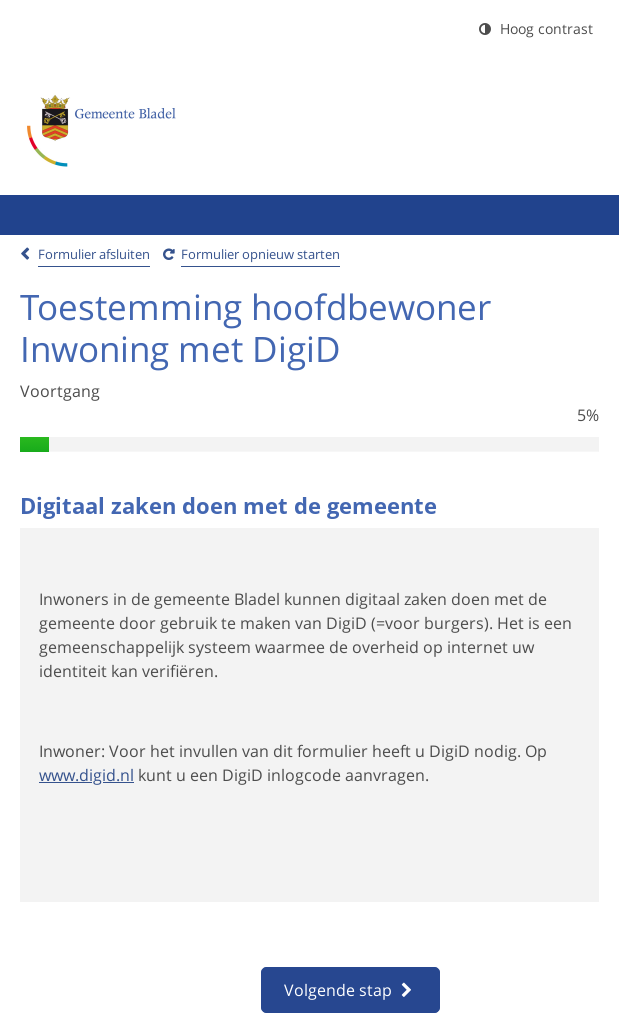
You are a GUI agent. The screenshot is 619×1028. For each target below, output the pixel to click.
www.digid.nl (86, 775)
